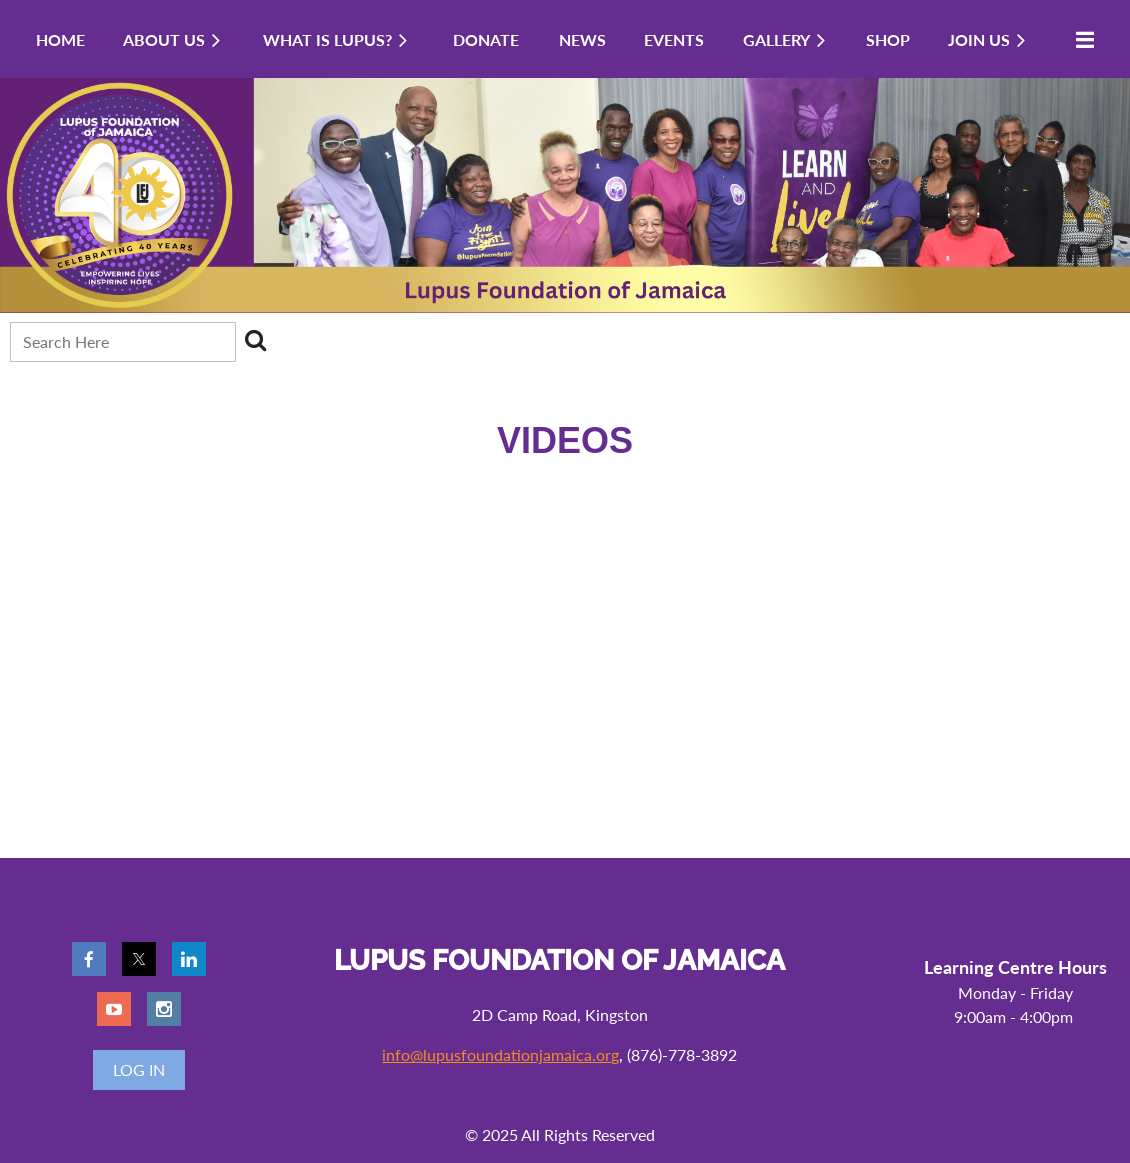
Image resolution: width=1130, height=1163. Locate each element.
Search (255, 340)
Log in (139, 1069)
